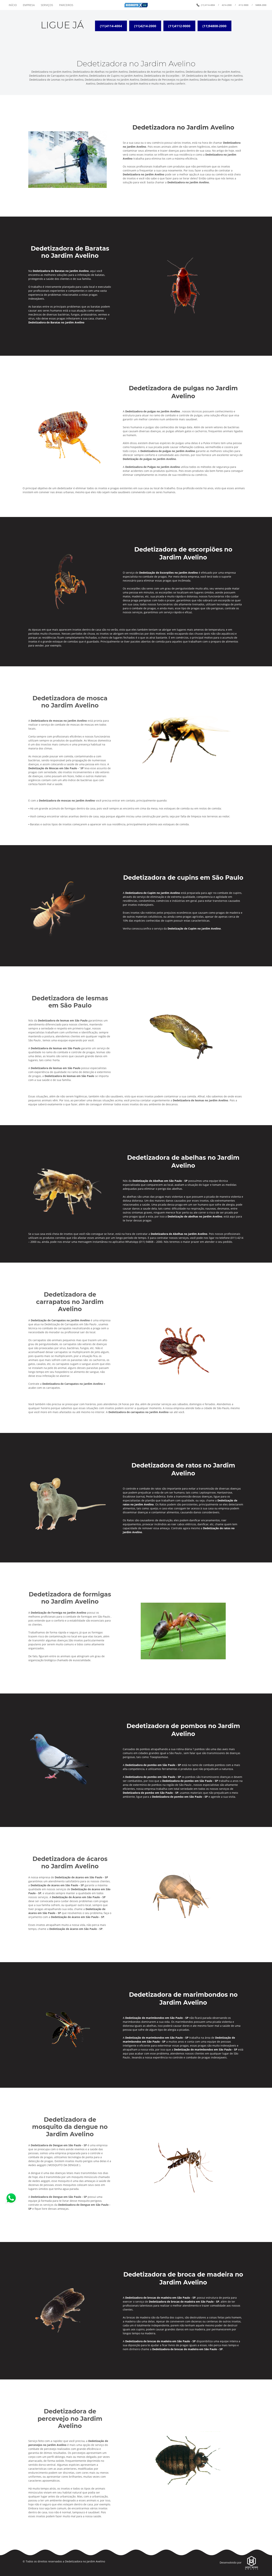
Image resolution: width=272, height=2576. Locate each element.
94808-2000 (260, 5)
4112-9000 (243, 5)
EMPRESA (29, 5)
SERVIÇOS (47, 5)
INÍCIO (13, 5)
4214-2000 (227, 5)
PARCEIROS (66, 5)
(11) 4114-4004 (208, 5)
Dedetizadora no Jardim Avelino (85, 2561)
